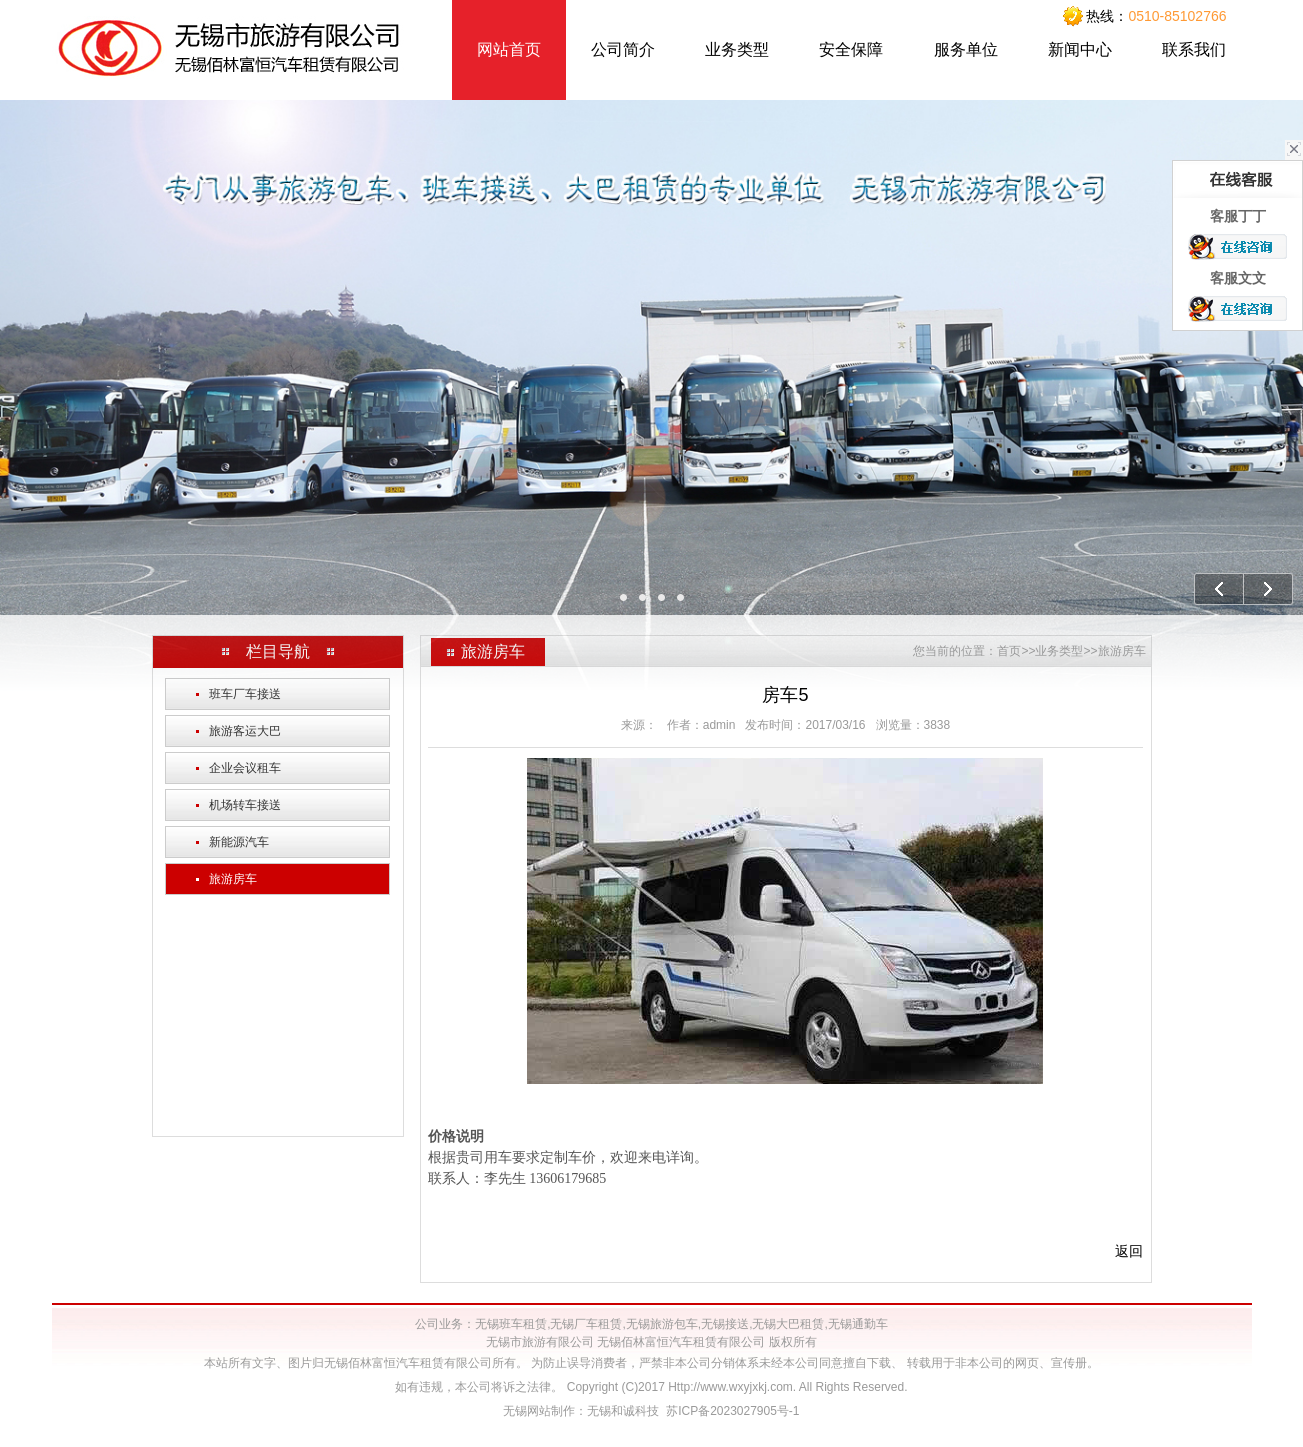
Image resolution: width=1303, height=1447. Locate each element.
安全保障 (851, 49)
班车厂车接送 (238, 694)
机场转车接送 (238, 805)
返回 (1129, 1251)
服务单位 (966, 49)
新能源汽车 (232, 842)
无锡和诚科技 (623, 1411)
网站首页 (509, 49)
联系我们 (1194, 49)
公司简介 (623, 49)
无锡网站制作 (539, 1411)
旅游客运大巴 (238, 731)
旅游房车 (226, 879)
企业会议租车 (238, 768)
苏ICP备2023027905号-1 (732, 1411)
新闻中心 (1080, 49)
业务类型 (737, 49)
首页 (1009, 651)
